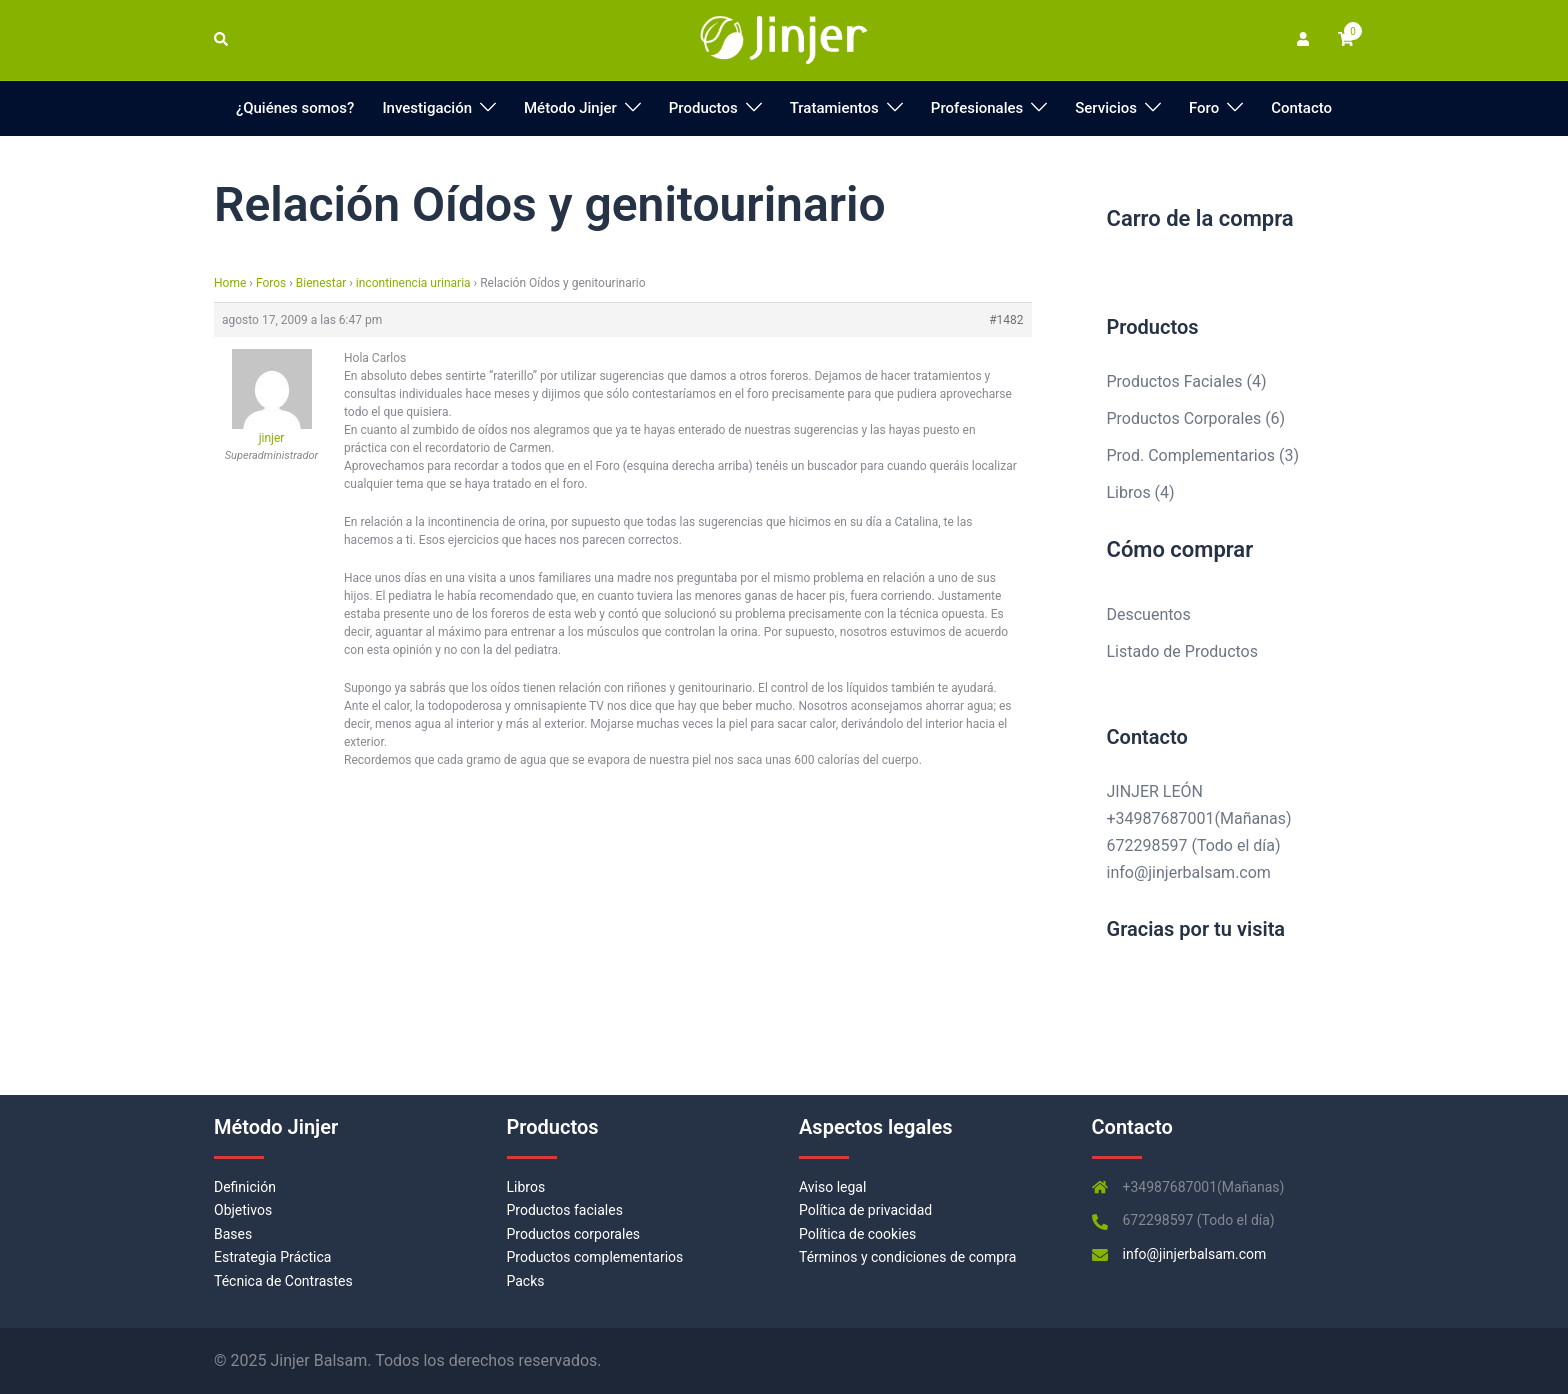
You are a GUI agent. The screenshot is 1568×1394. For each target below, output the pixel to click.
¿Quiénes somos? (295, 108)
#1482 (1006, 320)
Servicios (1106, 108)
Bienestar (321, 283)
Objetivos (243, 1210)
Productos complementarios (595, 1257)
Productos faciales (565, 1210)
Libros (526, 1187)
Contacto (1301, 108)
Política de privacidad (865, 1210)
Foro (1204, 108)
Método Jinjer (570, 108)
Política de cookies (857, 1234)
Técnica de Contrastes (283, 1281)
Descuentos (1149, 614)
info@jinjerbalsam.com (1189, 872)
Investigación (427, 108)
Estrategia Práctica (272, 1257)
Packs (526, 1281)
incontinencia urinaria (413, 283)
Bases (233, 1234)
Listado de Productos (1182, 651)
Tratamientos (834, 108)
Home (230, 283)
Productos (703, 108)
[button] (222, 40)
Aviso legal (832, 1187)
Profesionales (977, 108)
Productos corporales (574, 1234)
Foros (271, 283)
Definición (245, 1187)
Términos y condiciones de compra (907, 1257)
